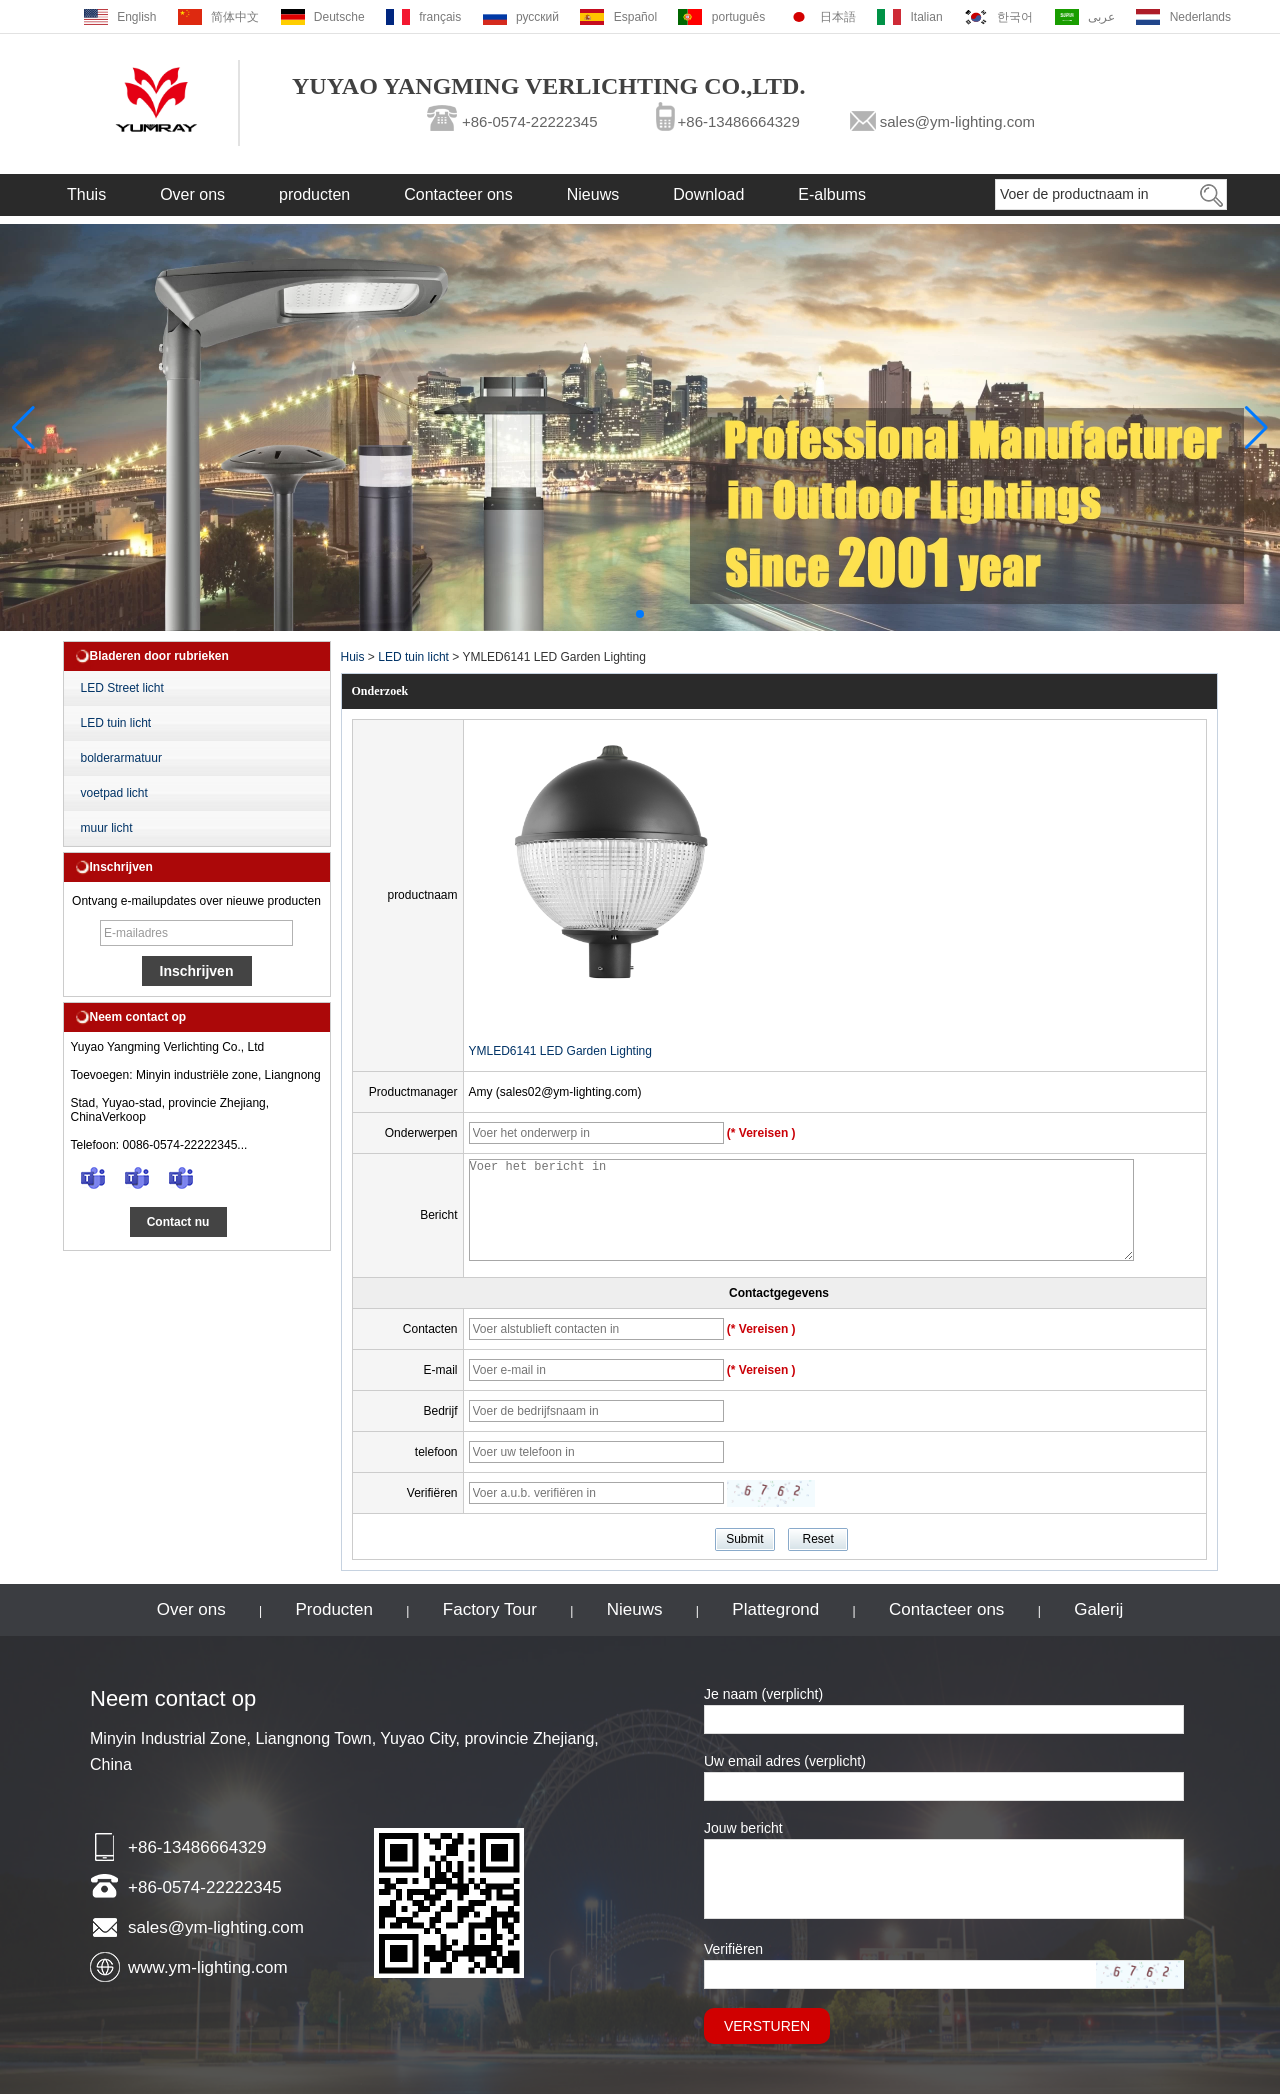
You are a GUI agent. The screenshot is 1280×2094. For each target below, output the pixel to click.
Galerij (1098, 1609)
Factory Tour (490, 1609)
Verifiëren (733, 1949)
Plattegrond (775, 1609)
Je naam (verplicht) (763, 1694)
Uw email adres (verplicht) (785, 1761)
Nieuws (593, 194)
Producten (335, 1609)
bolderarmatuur (121, 758)
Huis (353, 657)
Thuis (86, 194)
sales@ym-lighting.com (957, 121)
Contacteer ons (458, 194)
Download (708, 194)
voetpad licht (114, 793)
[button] (640, 614)
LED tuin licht (116, 723)
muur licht (107, 828)
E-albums (832, 194)
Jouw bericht (743, 1828)
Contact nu (178, 1222)
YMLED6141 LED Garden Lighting (560, 1051)
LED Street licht (122, 688)
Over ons (192, 194)
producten (314, 194)
